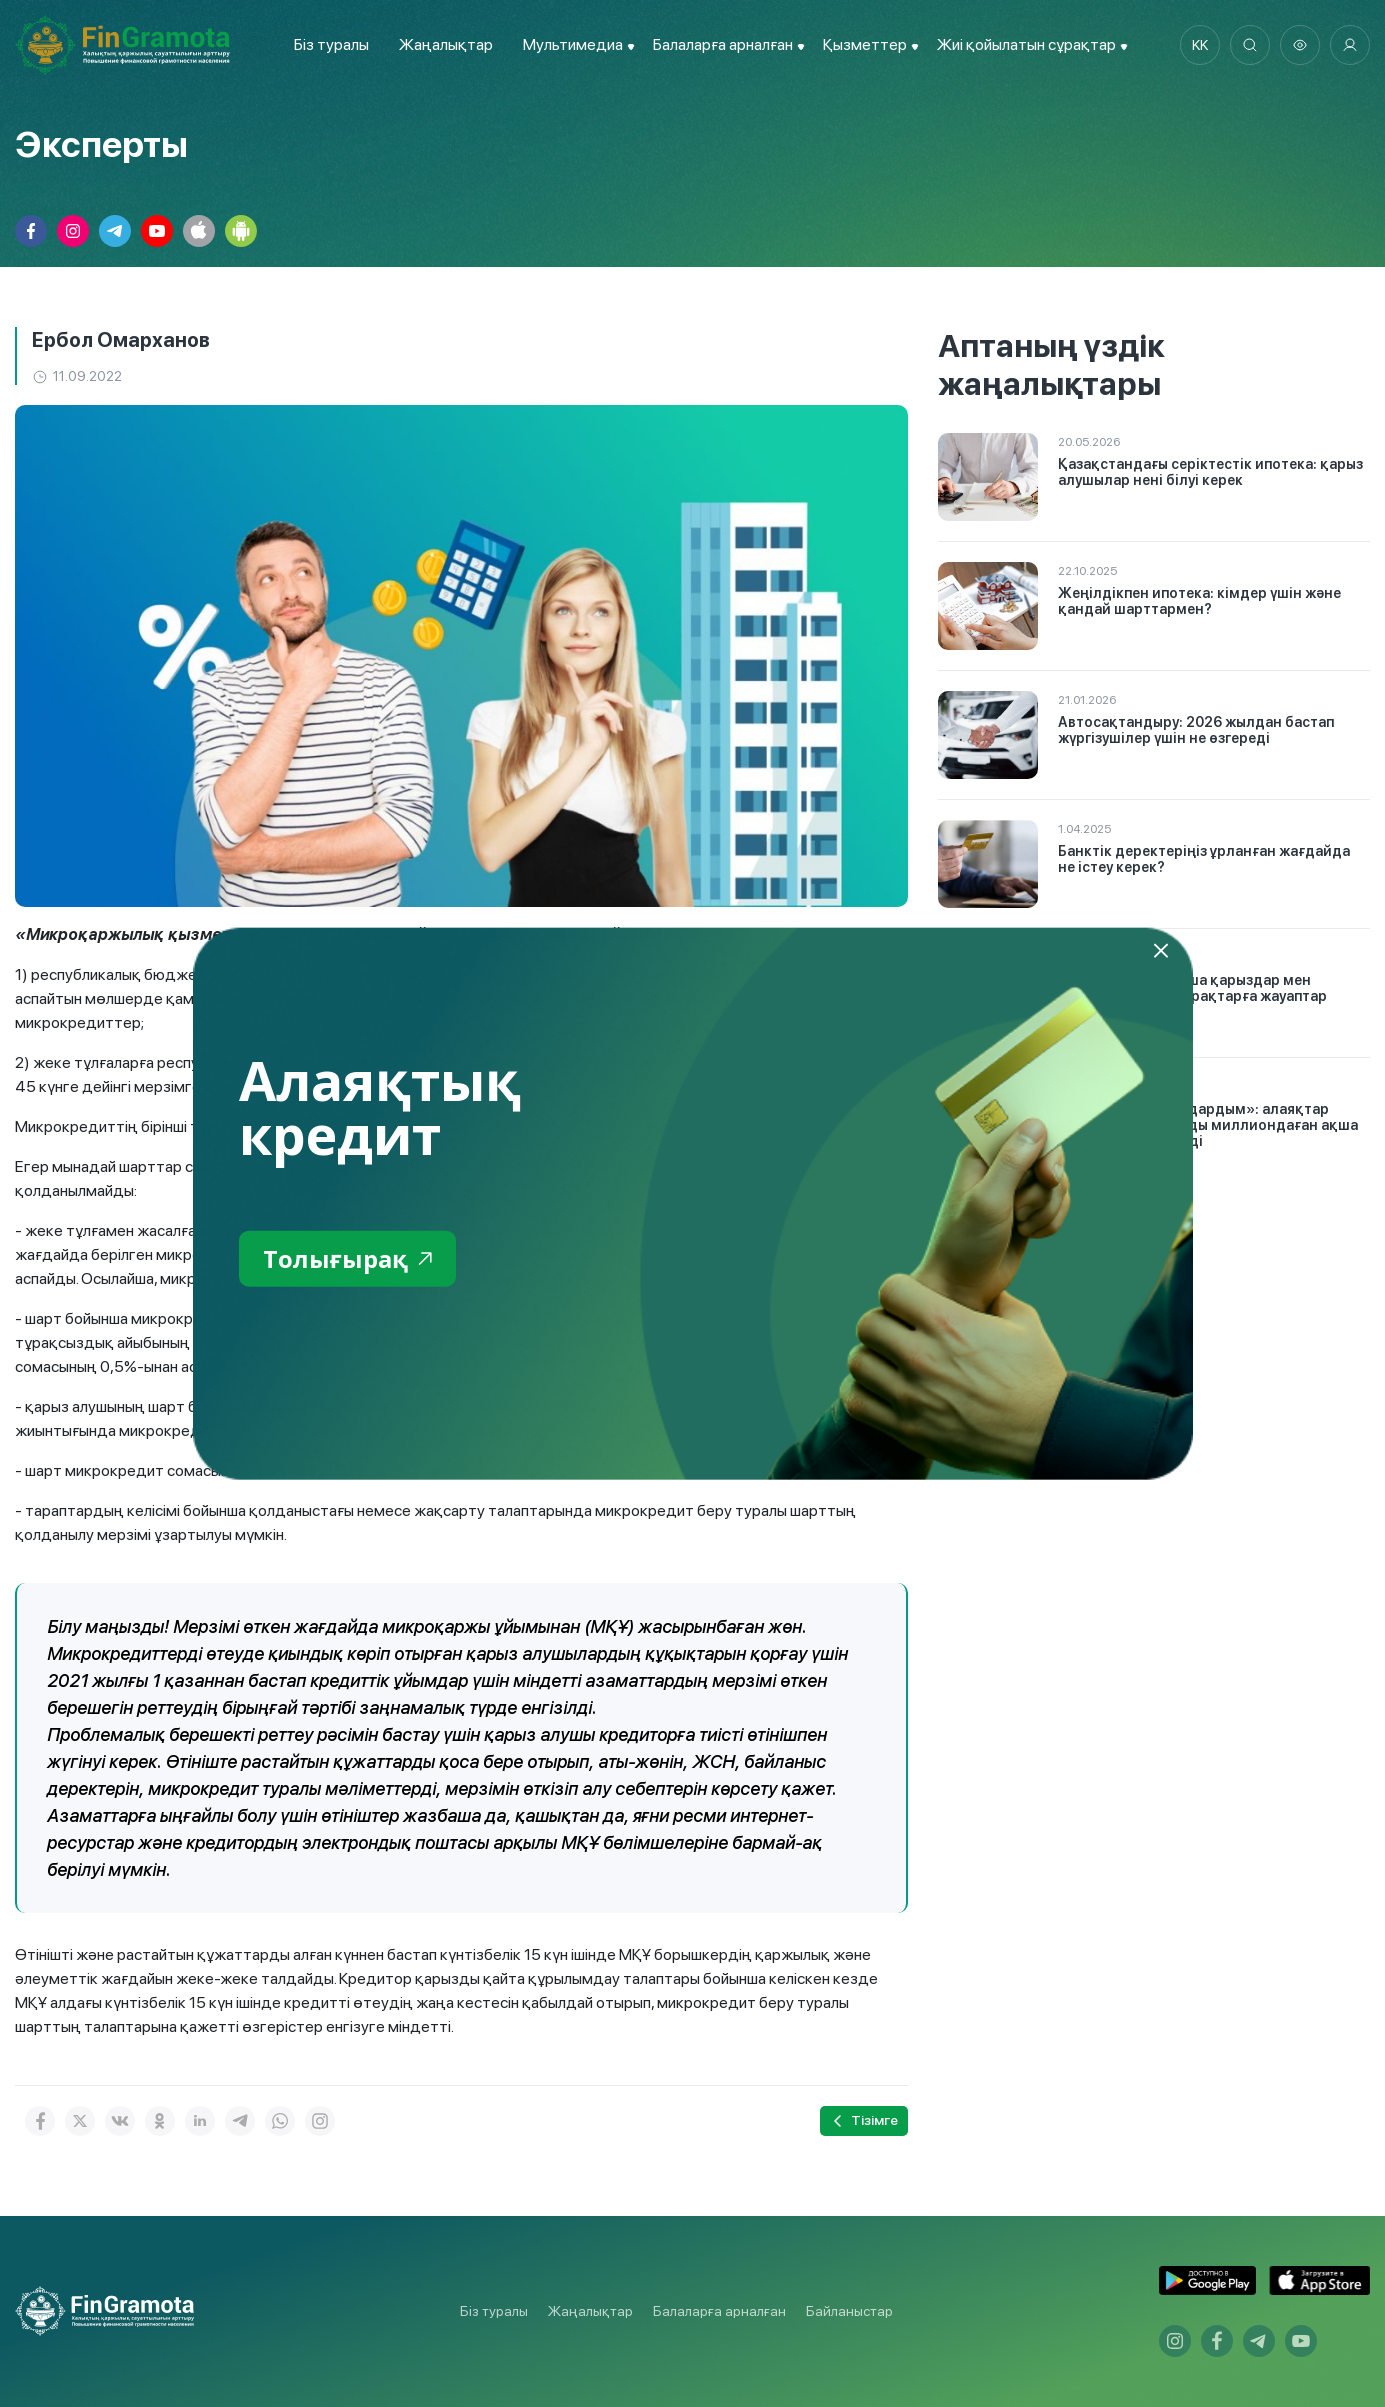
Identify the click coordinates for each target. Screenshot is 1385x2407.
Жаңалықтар (446, 44)
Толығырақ (347, 1257)
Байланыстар (849, 2311)
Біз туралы (331, 44)
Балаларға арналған (719, 2311)
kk (1200, 45)
